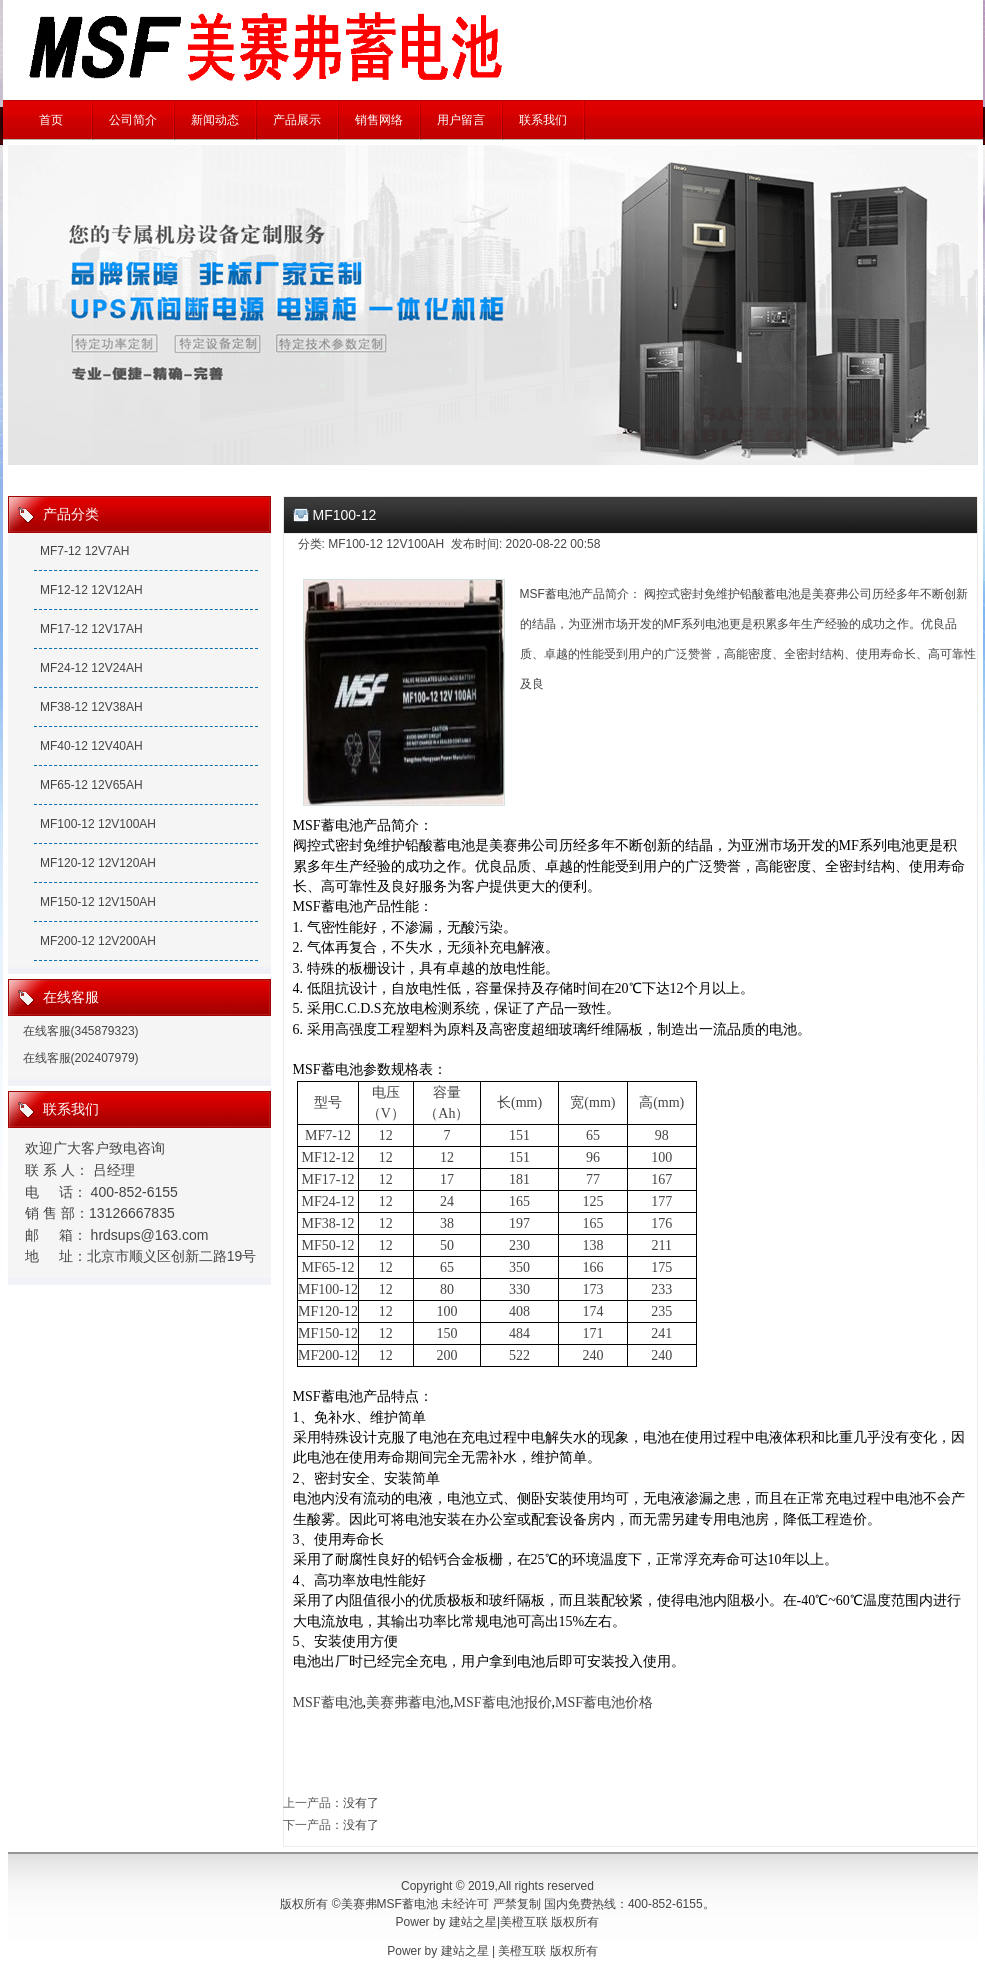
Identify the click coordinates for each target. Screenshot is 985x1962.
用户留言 (461, 120)
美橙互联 (524, 1922)
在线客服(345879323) (81, 1031)
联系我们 (543, 120)
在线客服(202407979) (81, 1058)
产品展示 (297, 120)
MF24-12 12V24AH (91, 668)
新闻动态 (215, 120)
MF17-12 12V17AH (91, 629)
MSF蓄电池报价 (503, 1702)
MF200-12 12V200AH (98, 941)
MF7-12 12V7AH (84, 551)
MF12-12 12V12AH (91, 590)
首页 (51, 120)
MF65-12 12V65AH (91, 785)
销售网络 (379, 120)
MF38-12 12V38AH (91, 707)
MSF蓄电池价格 (604, 1702)
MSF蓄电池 (328, 1702)
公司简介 (133, 120)
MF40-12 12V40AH (91, 746)
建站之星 (473, 1922)
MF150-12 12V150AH (98, 902)
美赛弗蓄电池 (408, 1702)
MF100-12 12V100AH (98, 824)
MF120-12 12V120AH (98, 863)
